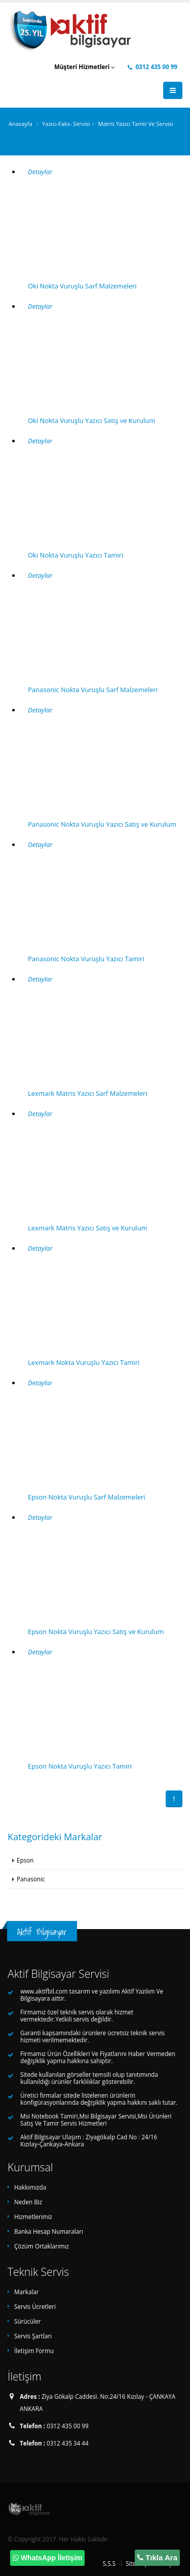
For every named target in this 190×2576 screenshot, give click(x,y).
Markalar (26, 2292)
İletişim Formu (34, 2350)
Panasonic (31, 1879)
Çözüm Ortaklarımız (41, 2246)
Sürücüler (27, 2321)
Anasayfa (20, 123)
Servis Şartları (33, 2336)
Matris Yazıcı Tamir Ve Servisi (135, 123)
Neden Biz (28, 2202)
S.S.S (109, 2563)
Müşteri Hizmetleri (84, 66)
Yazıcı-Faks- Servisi (66, 123)
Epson (25, 1860)
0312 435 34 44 (68, 2443)
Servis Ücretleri (35, 2306)
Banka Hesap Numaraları (48, 2231)
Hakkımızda (30, 2187)
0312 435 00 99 (152, 66)
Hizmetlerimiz (33, 2216)
